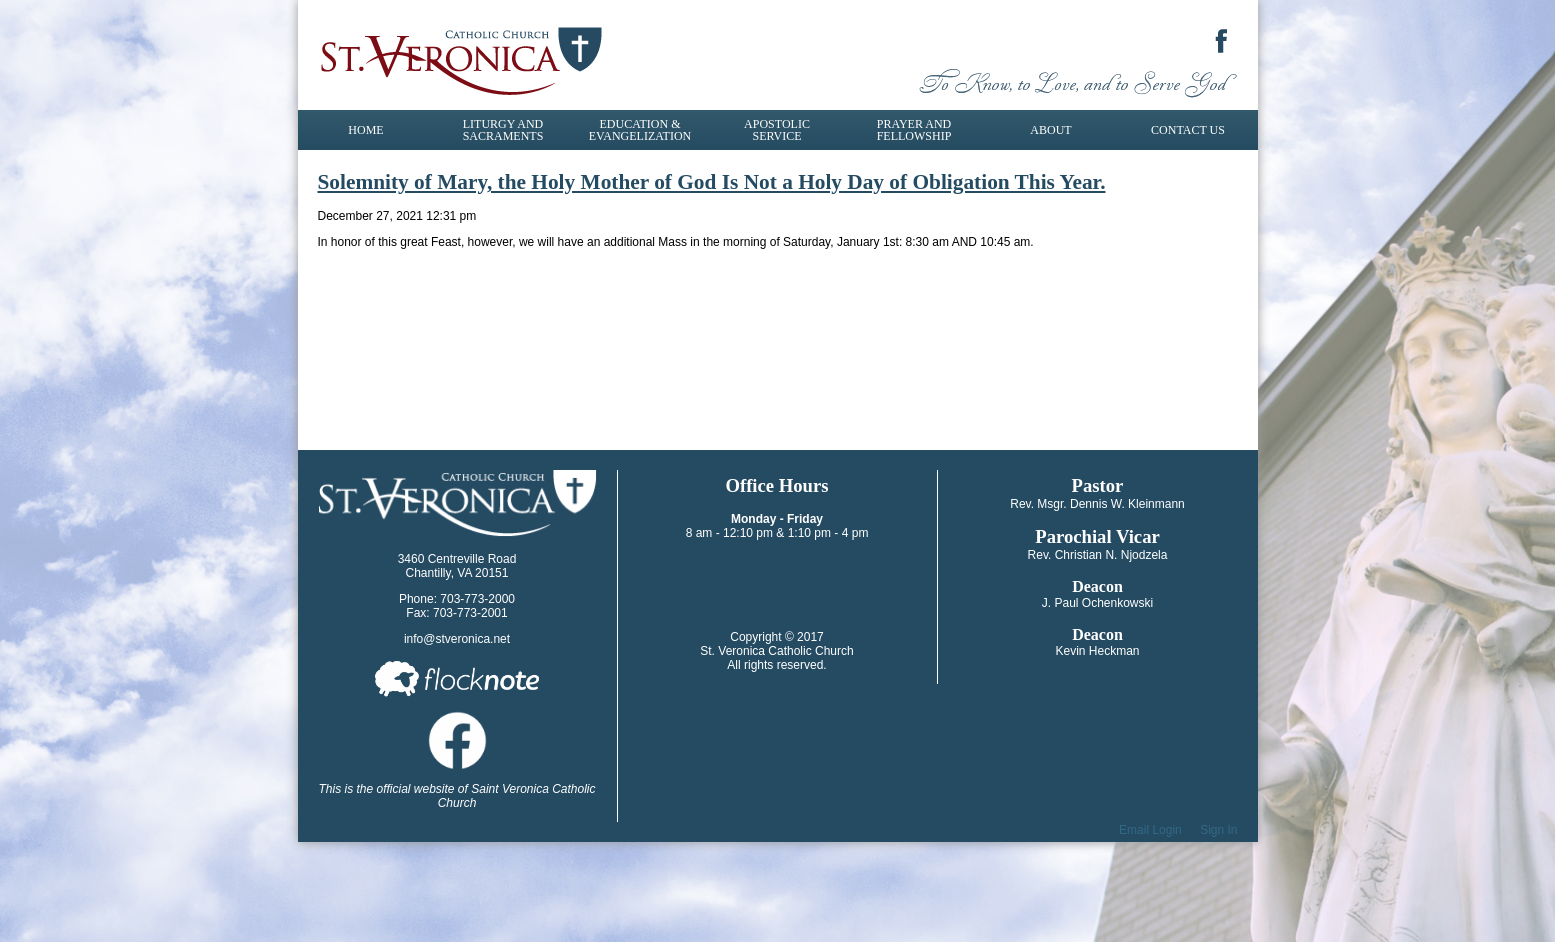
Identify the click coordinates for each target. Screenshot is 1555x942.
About (1050, 130)
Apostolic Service (777, 130)
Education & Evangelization (640, 130)
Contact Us (1188, 130)
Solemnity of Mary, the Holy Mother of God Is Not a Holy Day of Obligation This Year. (712, 182)
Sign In (1218, 830)
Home (365, 130)
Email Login (1150, 830)
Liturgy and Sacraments (503, 130)
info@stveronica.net (457, 639)
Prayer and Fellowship (914, 130)
